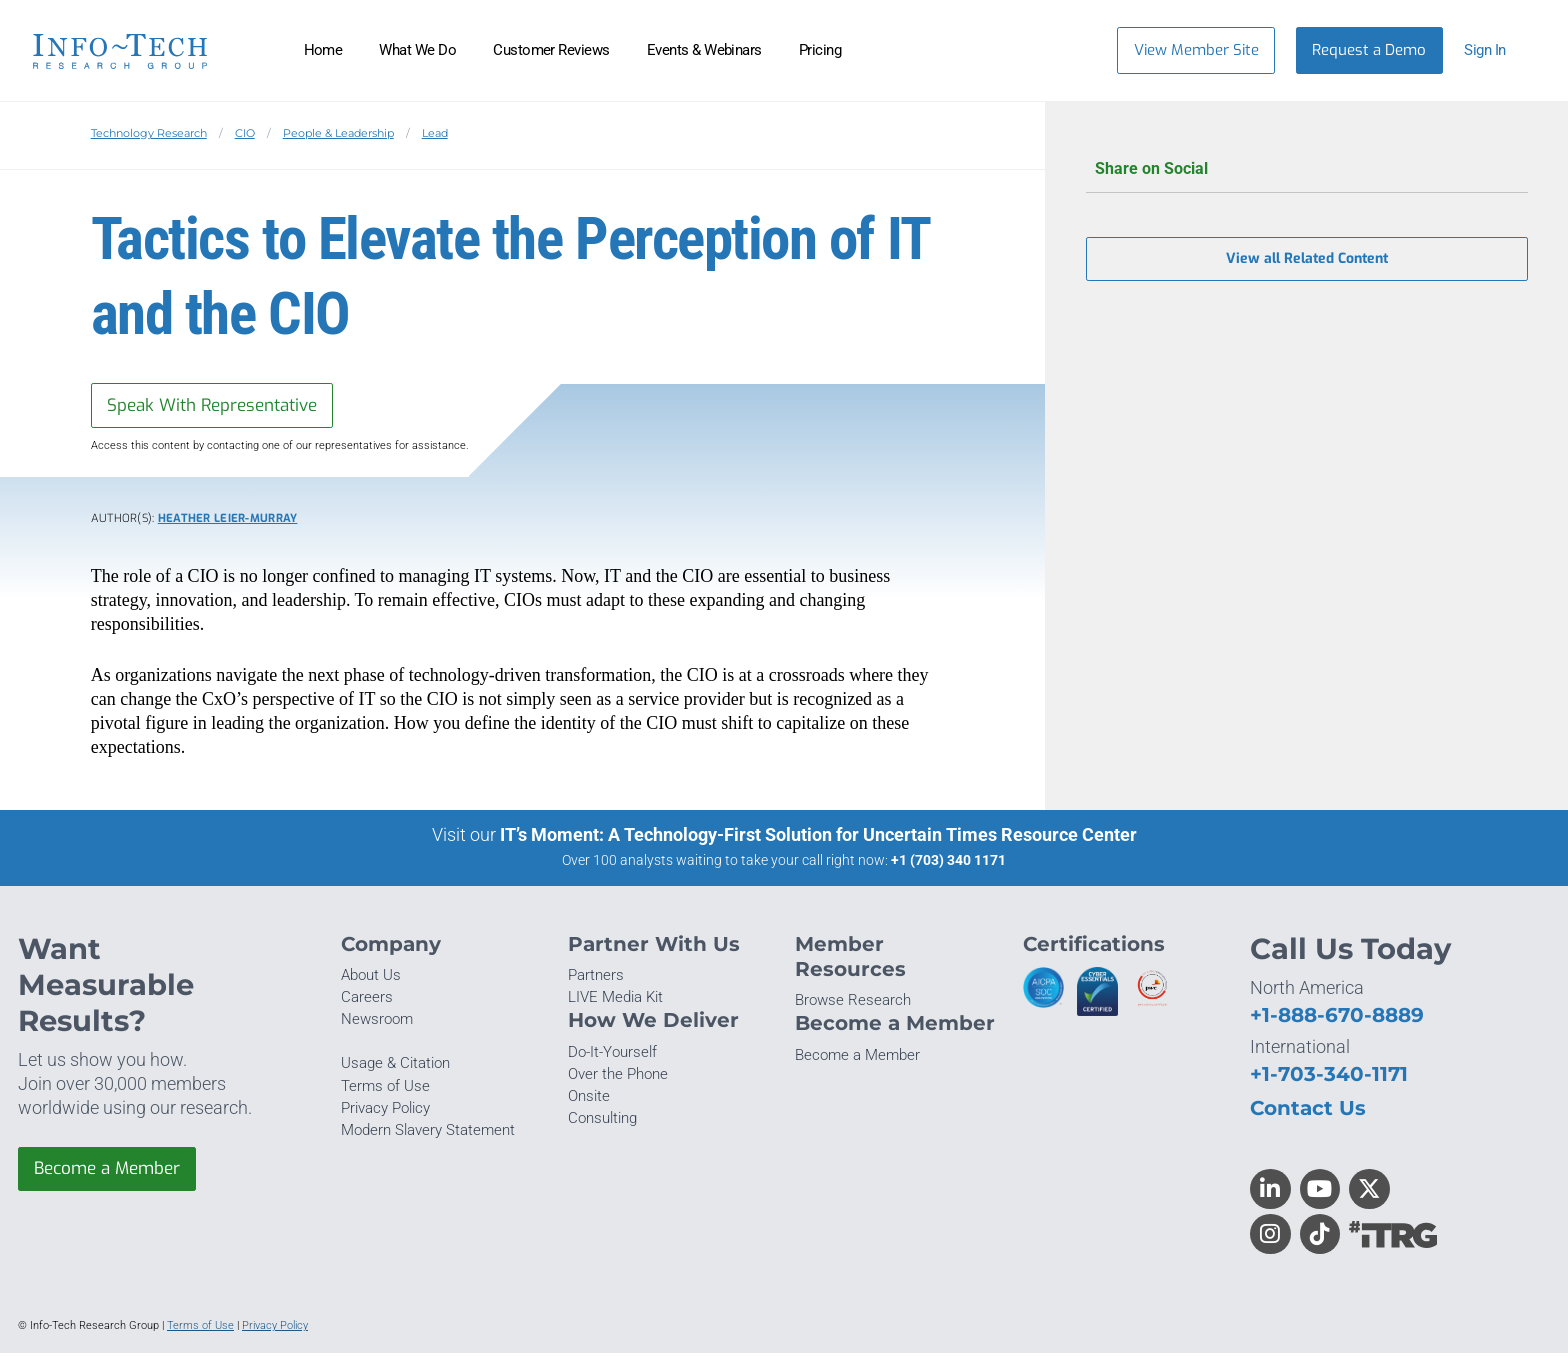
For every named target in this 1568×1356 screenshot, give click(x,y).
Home (323, 50)
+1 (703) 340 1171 (948, 863)
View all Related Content (1307, 261)
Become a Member (113, 1172)
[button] (1494, 50)
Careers (367, 1000)
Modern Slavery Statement (428, 1133)
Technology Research (149, 133)
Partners (596, 978)
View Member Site (1196, 50)
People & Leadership (338, 133)
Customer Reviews (551, 50)
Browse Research (853, 1003)
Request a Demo (1369, 50)
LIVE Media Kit (615, 1000)
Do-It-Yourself (612, 1054)
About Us (371, 978)
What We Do (417, 50)
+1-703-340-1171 (1329, 1075)
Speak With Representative (219, 406)
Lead (435, 133)
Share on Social (1307, 169)
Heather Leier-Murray (228, 520)
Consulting (602, 1121)
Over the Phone (618, 1076)
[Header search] (1071, 50)
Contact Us (1308, 1110)
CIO (245, 133)
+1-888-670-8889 (1337, 1016)
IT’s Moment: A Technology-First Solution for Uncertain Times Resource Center (818, 837)
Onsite (589, 1099)
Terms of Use (385, 1088)
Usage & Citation (395, 1066)
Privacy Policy (385, 1110)
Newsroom (377, 1022)
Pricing (820, 50)
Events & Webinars (704, 50)
